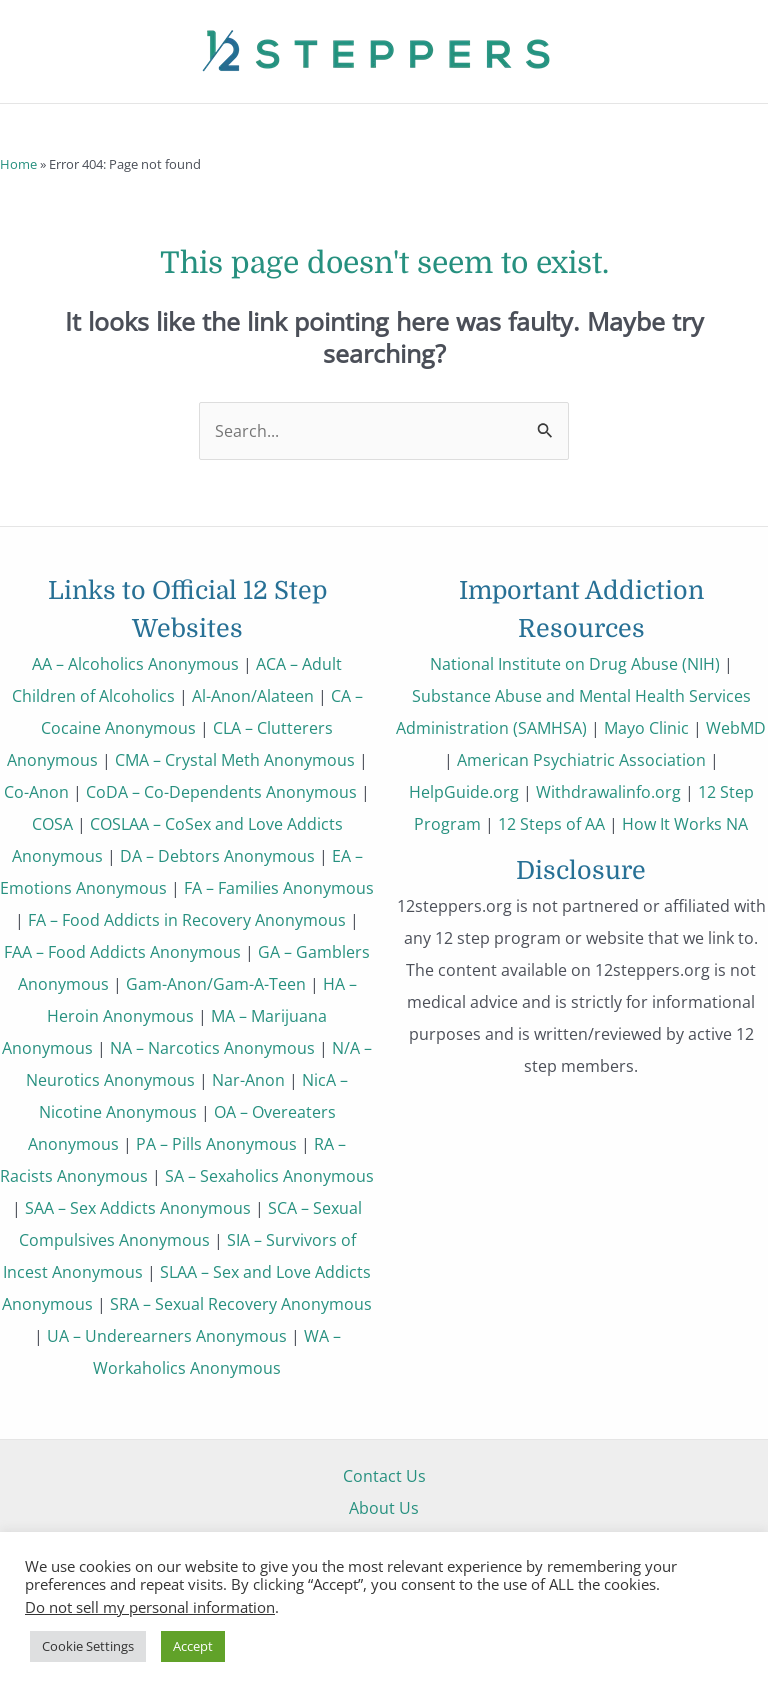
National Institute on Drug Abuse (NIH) (575, 663)
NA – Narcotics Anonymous (212, 1047)
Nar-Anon (248, 1079)
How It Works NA (685, 823)
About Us (384, 1507)
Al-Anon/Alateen (253, 695)
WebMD (736, 727)
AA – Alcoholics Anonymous (135, 663)
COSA (52, 823)
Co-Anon (36, 791)
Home (18, 164)
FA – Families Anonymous (279, 887)
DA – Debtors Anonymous (217, 855)
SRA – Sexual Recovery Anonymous (241, 1303)
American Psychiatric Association (581, 759)
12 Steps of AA (551, 823)
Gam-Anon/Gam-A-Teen (216, 983)
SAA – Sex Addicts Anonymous (138, 1207)
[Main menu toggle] (725, 126)
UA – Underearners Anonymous (167, 1335)
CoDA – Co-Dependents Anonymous (221, 791)
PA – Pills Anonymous (216, 1143)
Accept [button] (193, 1646)
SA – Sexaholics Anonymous (269, 1175)
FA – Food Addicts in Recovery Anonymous (187, 919)
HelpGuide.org (464, 791)
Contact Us (384, 1475)
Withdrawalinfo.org (608, 791)
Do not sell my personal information (150, 1607)
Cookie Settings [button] (88, 1646)
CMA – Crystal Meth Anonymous (235, 759)
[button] (29, 127)
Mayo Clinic (646, 727)
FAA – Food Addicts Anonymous (122, 951)
